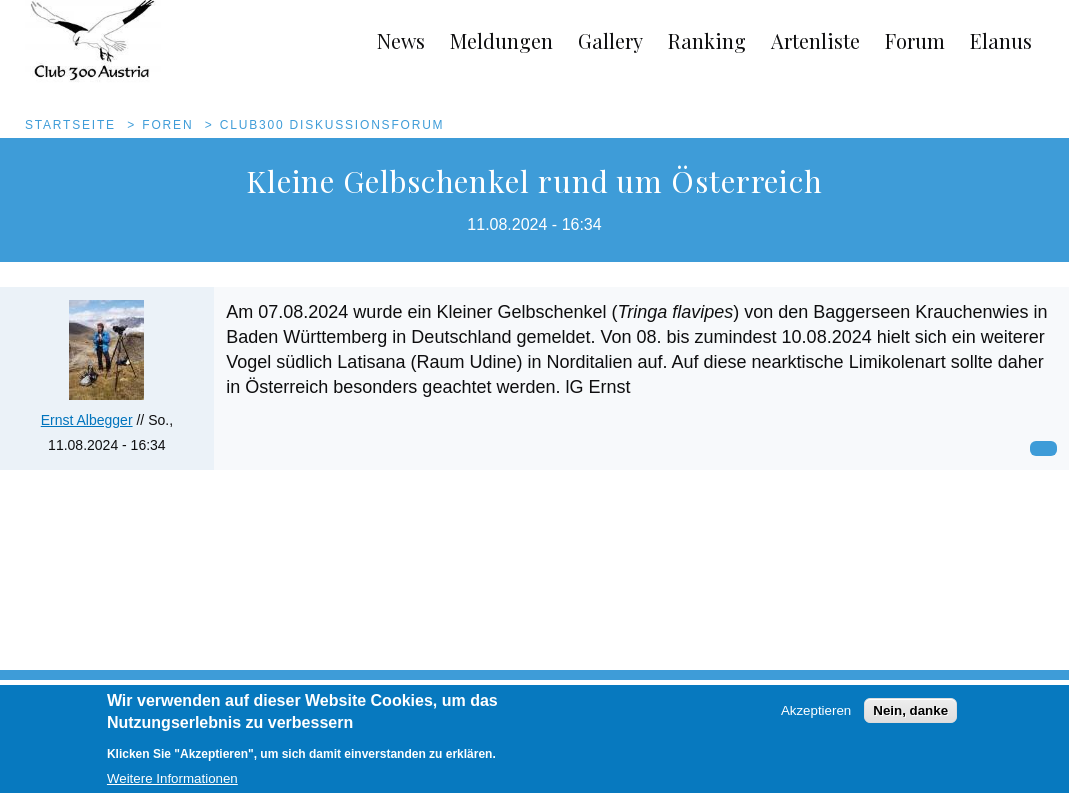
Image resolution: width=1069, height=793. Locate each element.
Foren (167, 125)
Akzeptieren (816, 718)
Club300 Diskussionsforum (332, 125)
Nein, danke (910, 718)
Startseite (70, 125)
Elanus (1001, 40)
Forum (915, 40)
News (401, 40)
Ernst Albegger (87, 420)
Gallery (610, 40)
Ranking (707, 40)
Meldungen (501, 40)
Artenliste (815, 40)
